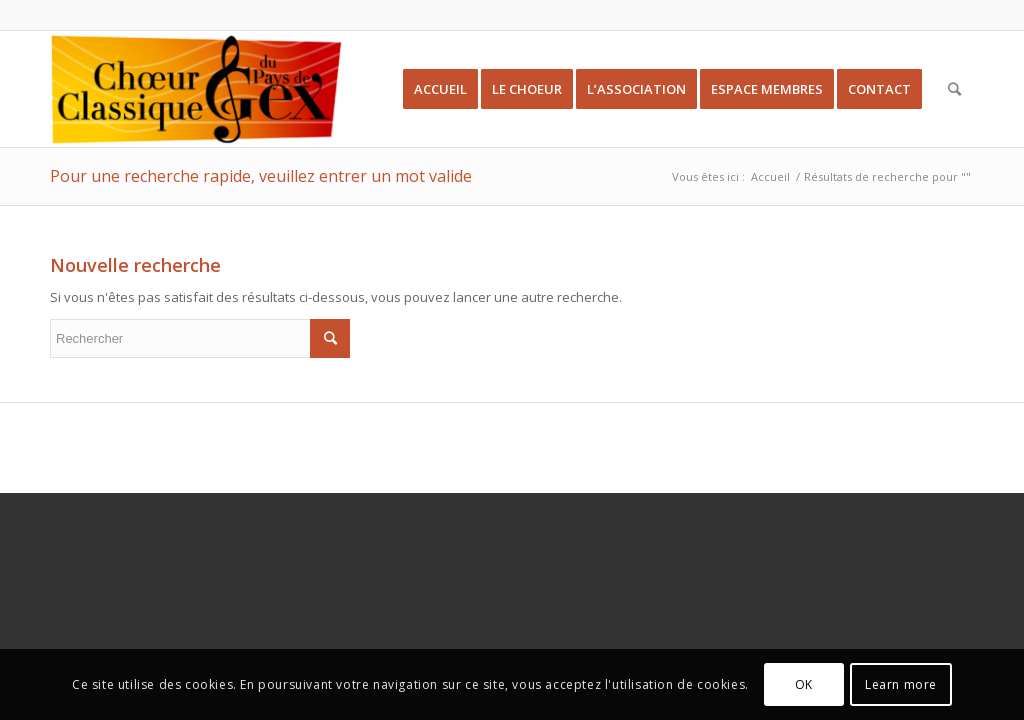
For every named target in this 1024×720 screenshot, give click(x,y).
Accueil (770, 176)
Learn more (901, 684)
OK (804, 684)
